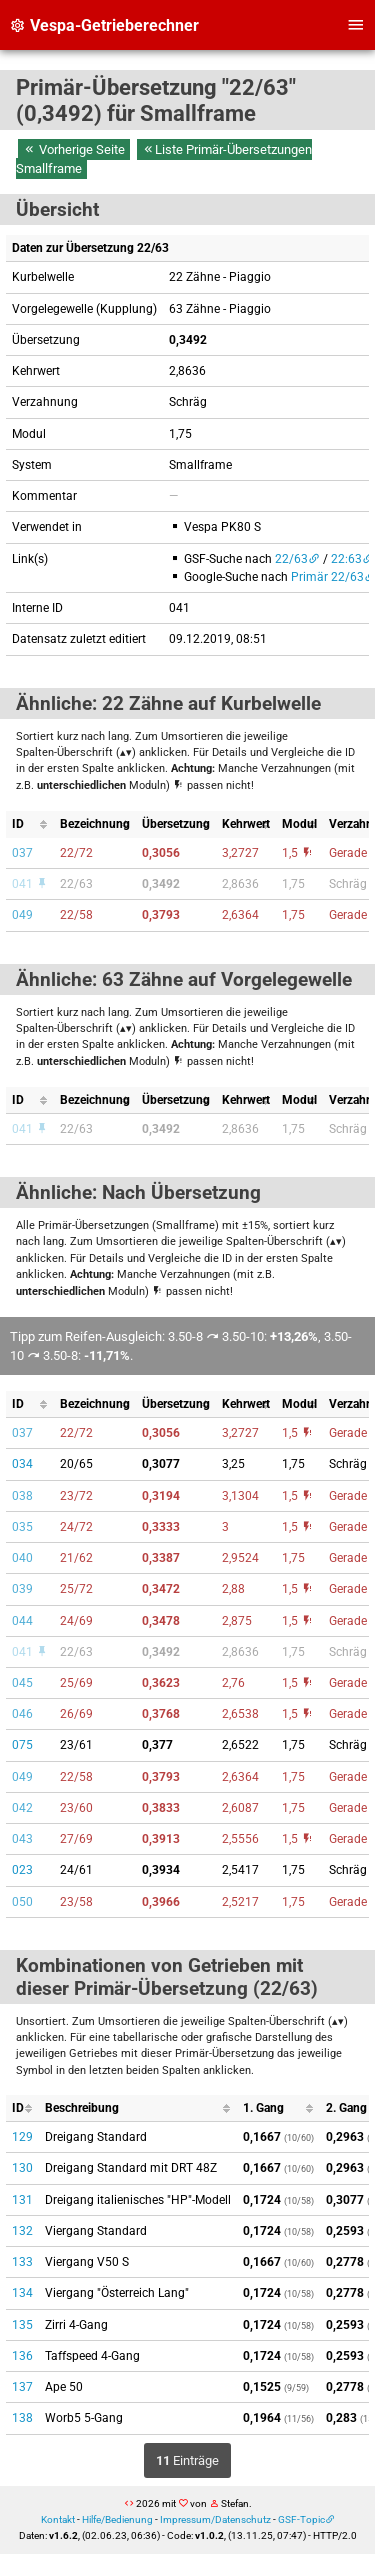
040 (22, 1558)
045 (22, 1683)
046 (22, 1714)
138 (22, 2418)
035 (22, 1527)
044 (22, 1621)
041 (30, 884)
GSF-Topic (301, 2519)
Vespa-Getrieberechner (104, 25)
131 (22, 2200)
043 (22, 1839)
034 (22, 1464)
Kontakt (58, 2519)
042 (22, 1808)
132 (22, 2231)
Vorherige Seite (74, 149)
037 (22, 853)
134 (22, 2293)
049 (22, 915)
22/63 (291, 559)
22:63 (346, 559)
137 (22, 2387)
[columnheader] (30, 824)
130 (22, 2168)
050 (22, 1902)
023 (22, 1870)
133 (22, 2262)
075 (22, 1745)
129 (22, 2137)
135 (22, 2325)
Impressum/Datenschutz (215, 2519)
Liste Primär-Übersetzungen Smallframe (164, 159)
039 (22, 1589)
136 (22, 2356)
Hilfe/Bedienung (117, 2519)
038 (22, 1496)
